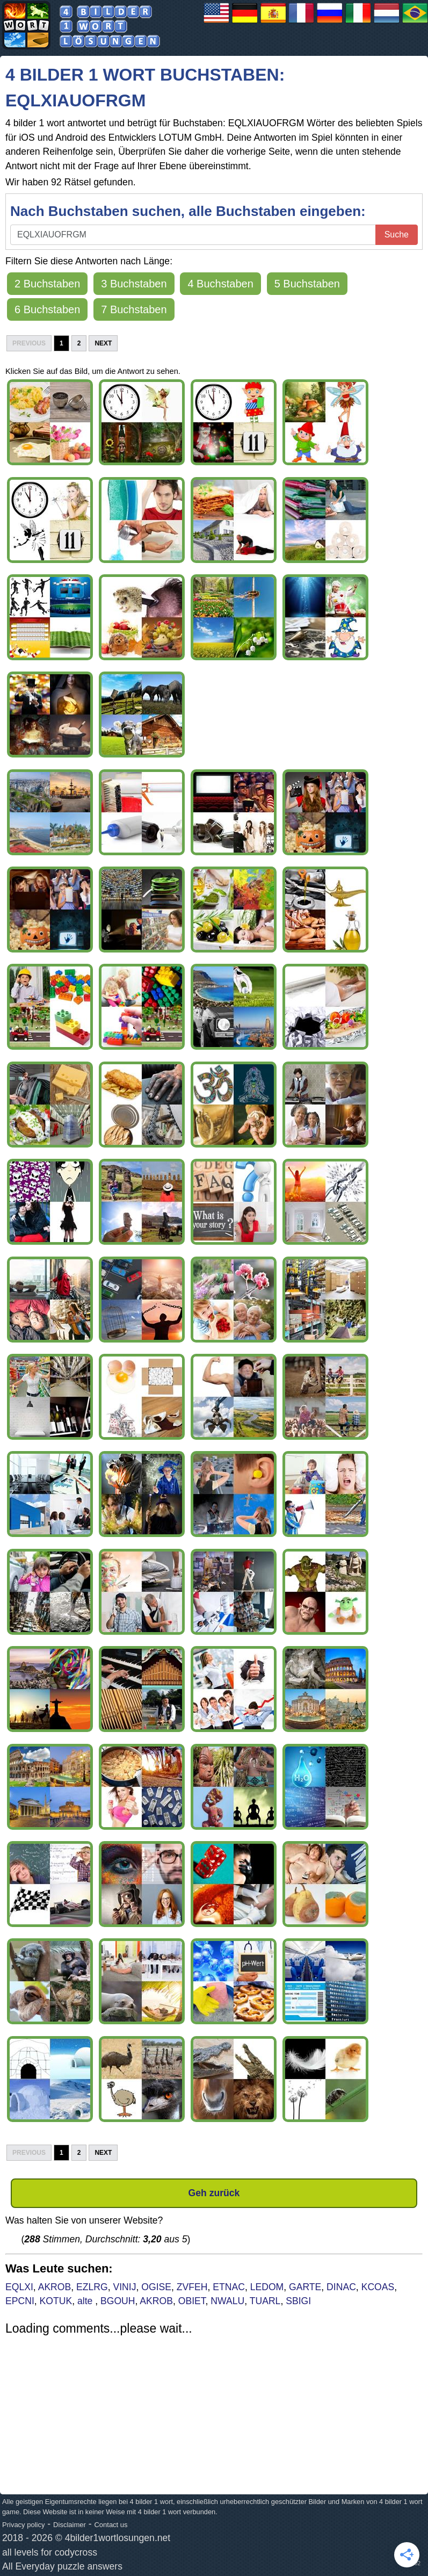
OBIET (192, 2301)
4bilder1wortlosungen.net (118, 2537)
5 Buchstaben (307, 284)
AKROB (54, 2287)
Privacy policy (23, 2525)
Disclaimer (69, 2525)
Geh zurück (214, 2193)
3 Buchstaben (133, 284)
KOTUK (56, 2301)
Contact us (110, 2525)
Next (103, 343)
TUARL (265, 2301)
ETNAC (229, 2287)
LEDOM (267, 2287)
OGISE (156, 2287)
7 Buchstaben (133, 309)
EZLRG (92, 2287)
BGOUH (117, 2301)
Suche (397, 234)
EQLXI (19, 2287)
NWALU (227, 2301)
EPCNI (19, 2301)
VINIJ (124, 2287)
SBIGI (298, 2301)
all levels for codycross (49, 2552)
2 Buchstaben (47, 284)
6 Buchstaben (47, 309)
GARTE (305, 2287)
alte (86, 2301)
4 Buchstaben (220, 284)
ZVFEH (192, 2287)
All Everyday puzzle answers (62, 2566)
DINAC (341, 2287)
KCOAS (378, 2287)
